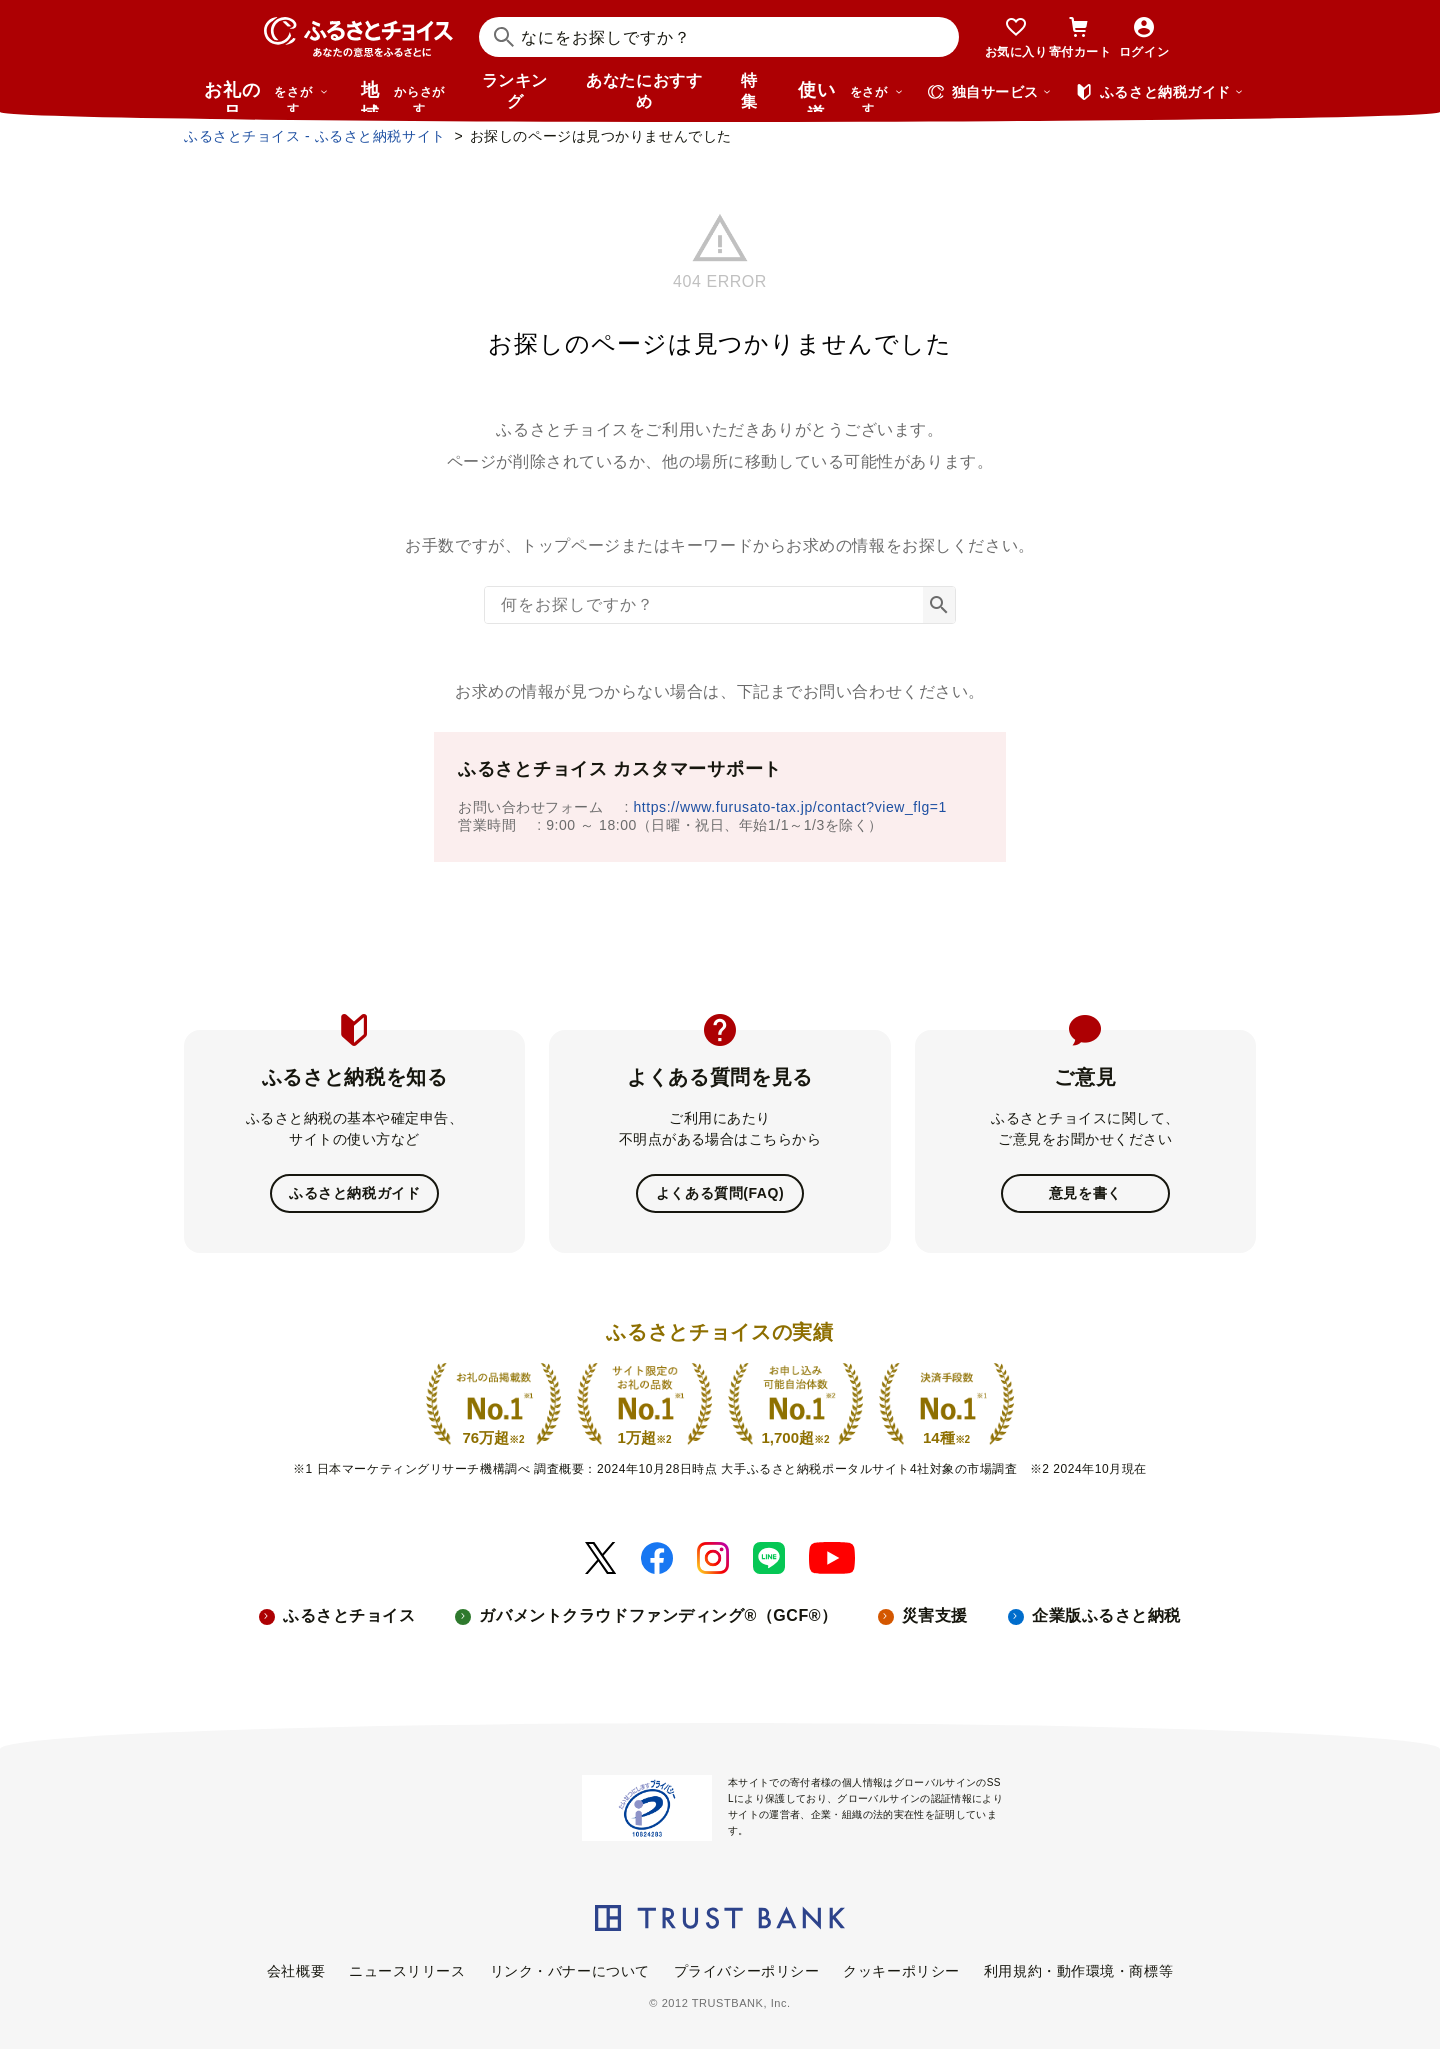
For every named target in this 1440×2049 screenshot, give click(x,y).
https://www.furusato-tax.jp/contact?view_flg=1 (790, 807)
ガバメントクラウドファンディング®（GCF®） (658, 1615)
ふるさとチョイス (349, 1615)
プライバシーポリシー (747, 1971)
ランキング (515, 91)
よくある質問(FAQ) (720, 1193)
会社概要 (296, 1971)
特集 (749, 91)
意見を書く (1085, 1193)
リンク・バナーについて (570, 1971)
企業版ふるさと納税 (1106, 1615)
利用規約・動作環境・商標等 (1078, 1971)
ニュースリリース (407, 1971)
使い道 (851, 96)
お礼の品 (266, 96)
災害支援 (935, 1615)
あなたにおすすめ (644, 91)
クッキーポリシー (901, 1971)
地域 (405, 96)
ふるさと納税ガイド (354, 1193)
